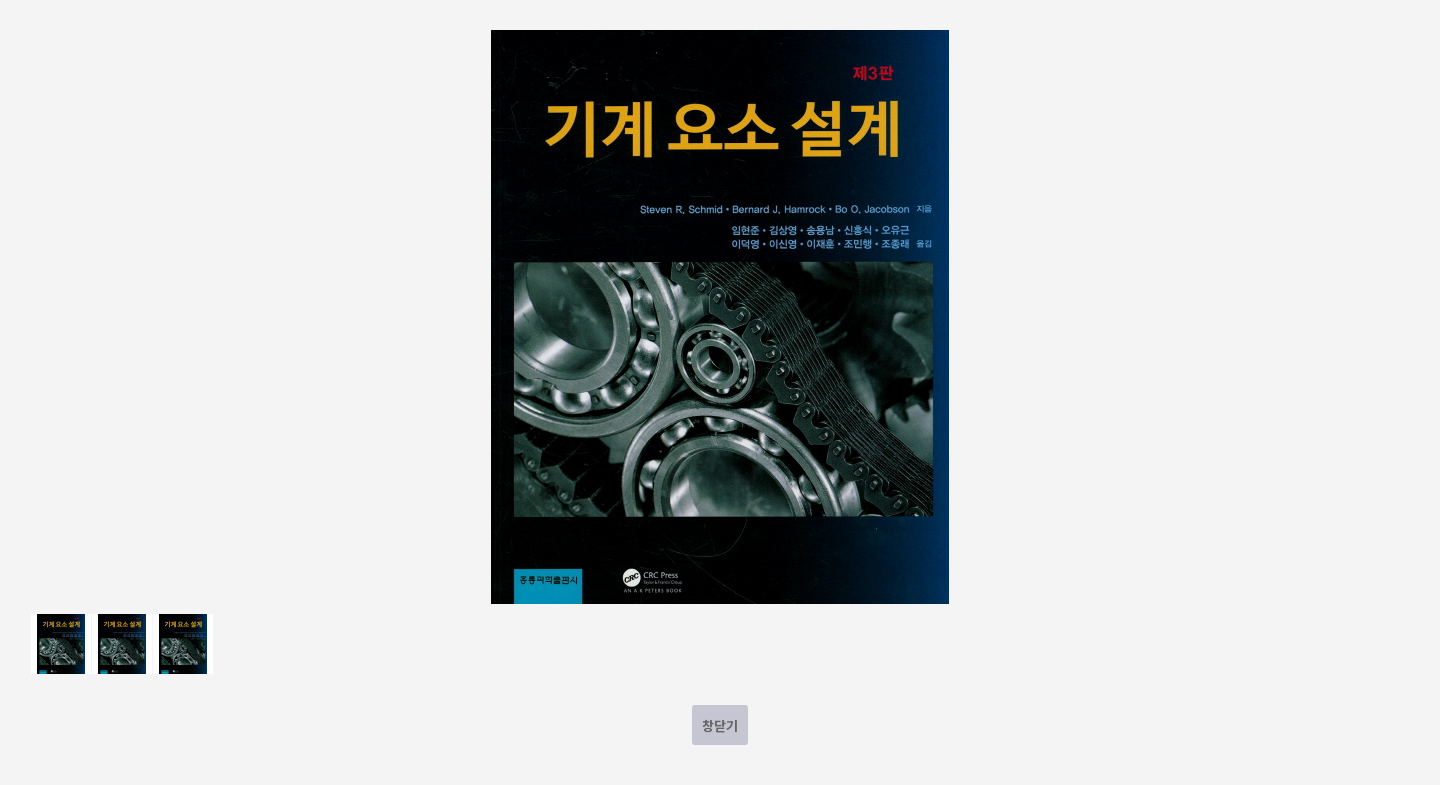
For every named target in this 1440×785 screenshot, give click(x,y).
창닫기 (720, 725)
